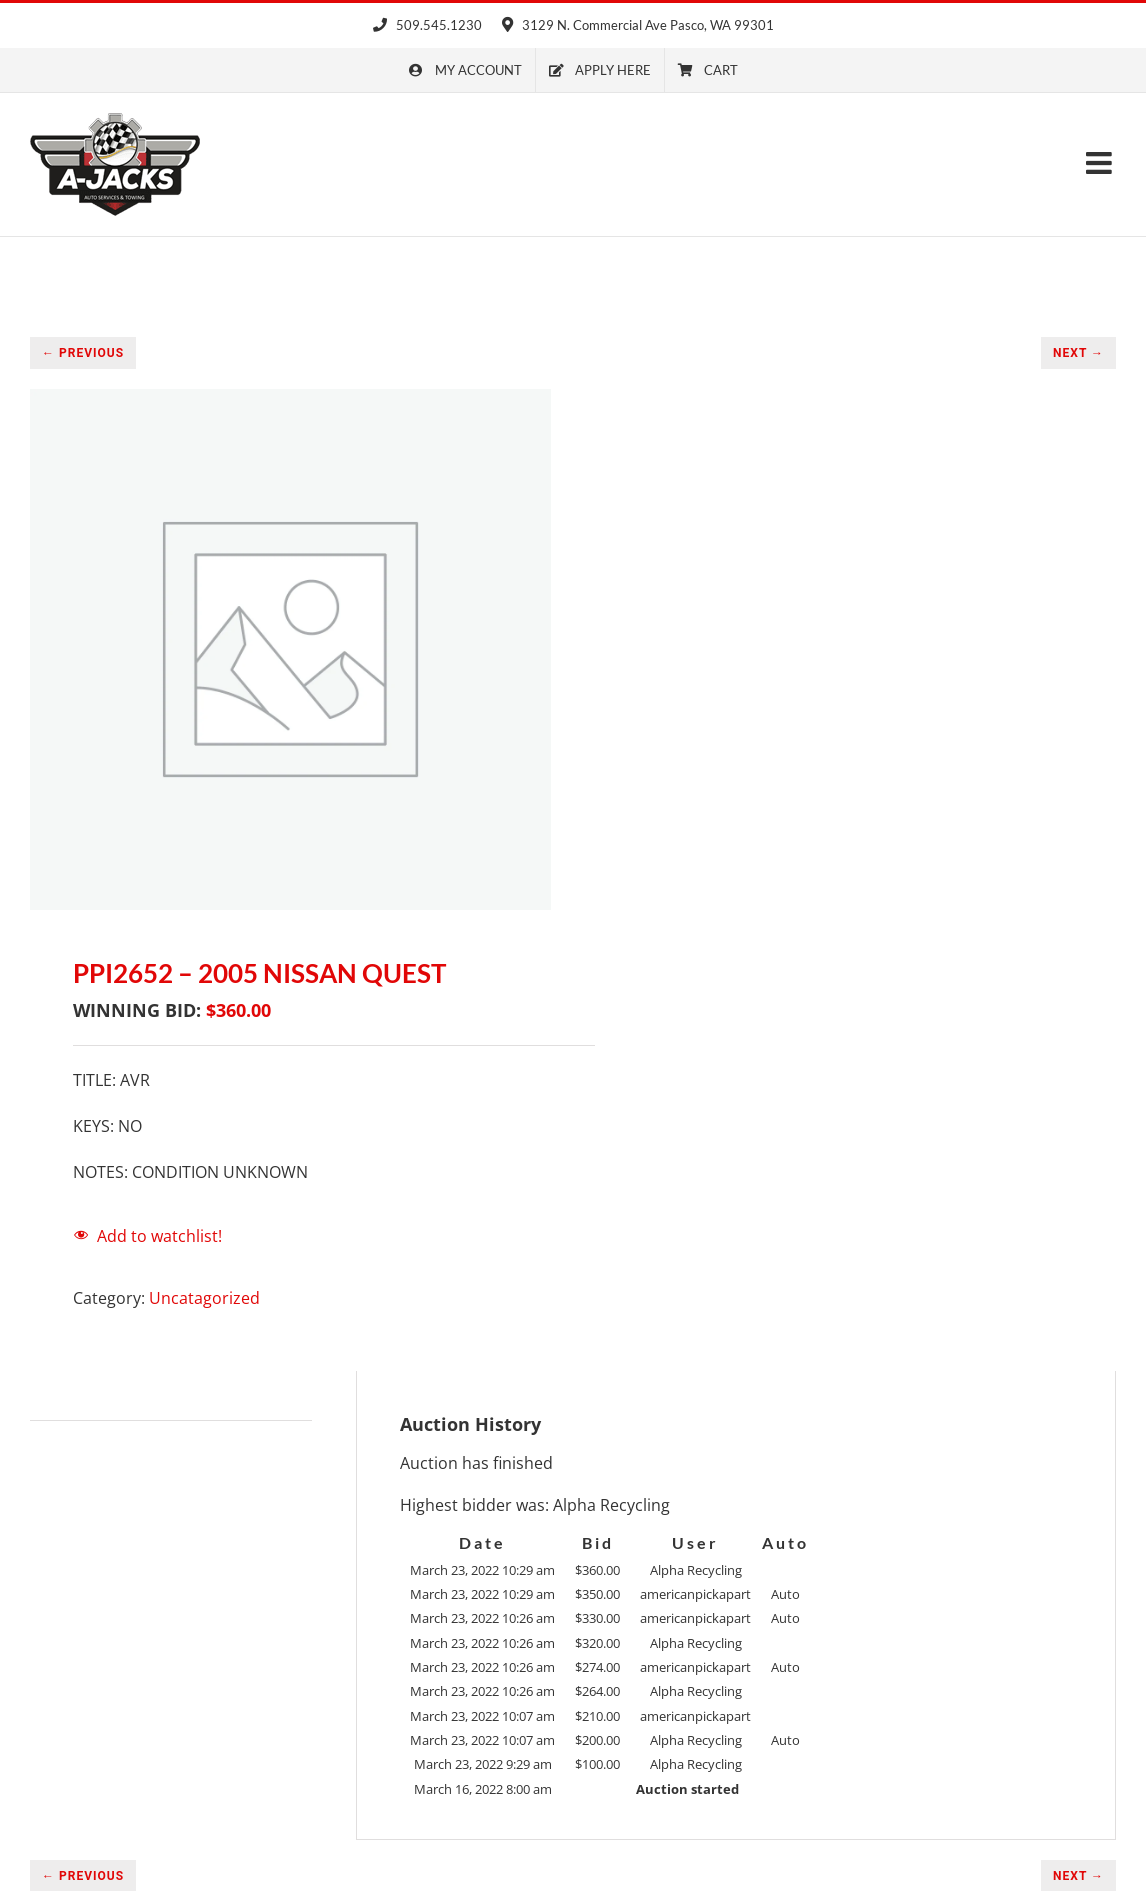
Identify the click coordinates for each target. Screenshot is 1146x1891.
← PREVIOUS (83, 353)
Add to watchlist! (159, 1236)
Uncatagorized (204, 1298)
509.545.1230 (427, 25)
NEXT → (1078, 353)
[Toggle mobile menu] (1101, 163)
